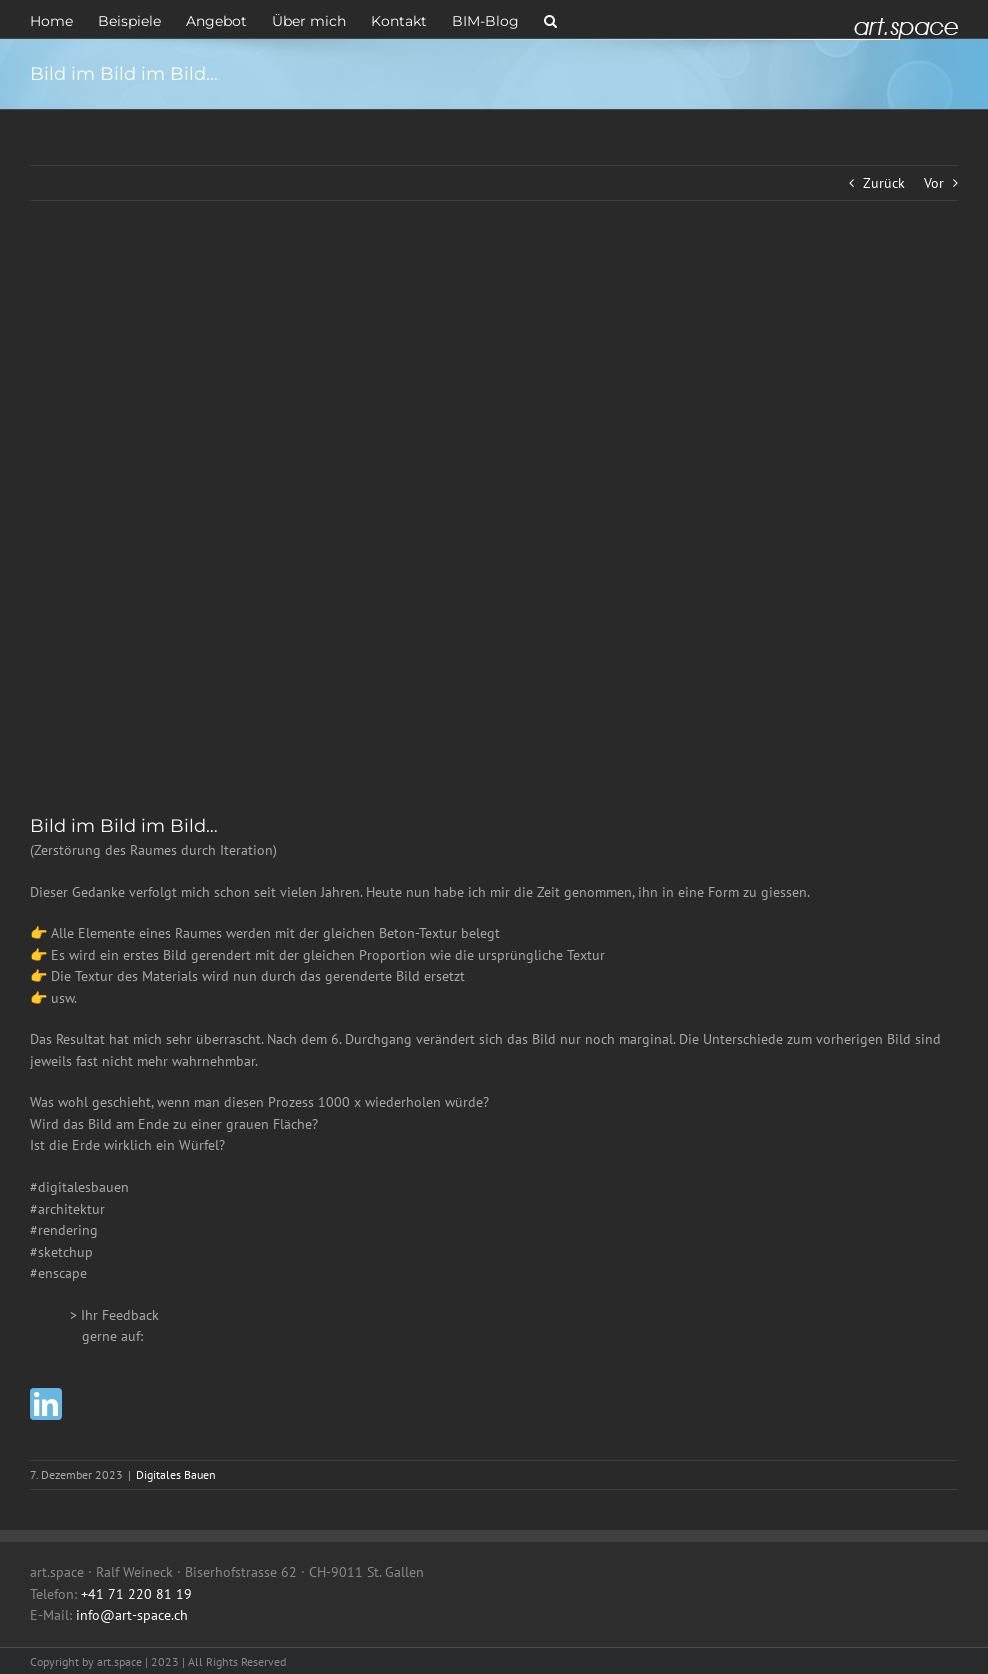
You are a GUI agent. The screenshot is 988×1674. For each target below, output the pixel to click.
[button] (550, 19)
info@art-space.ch (132, 1615)
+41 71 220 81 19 (136, 1594)
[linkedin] (46, 1404)
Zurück (884, 183)
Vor (934, 183)
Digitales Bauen (176, 1474)
